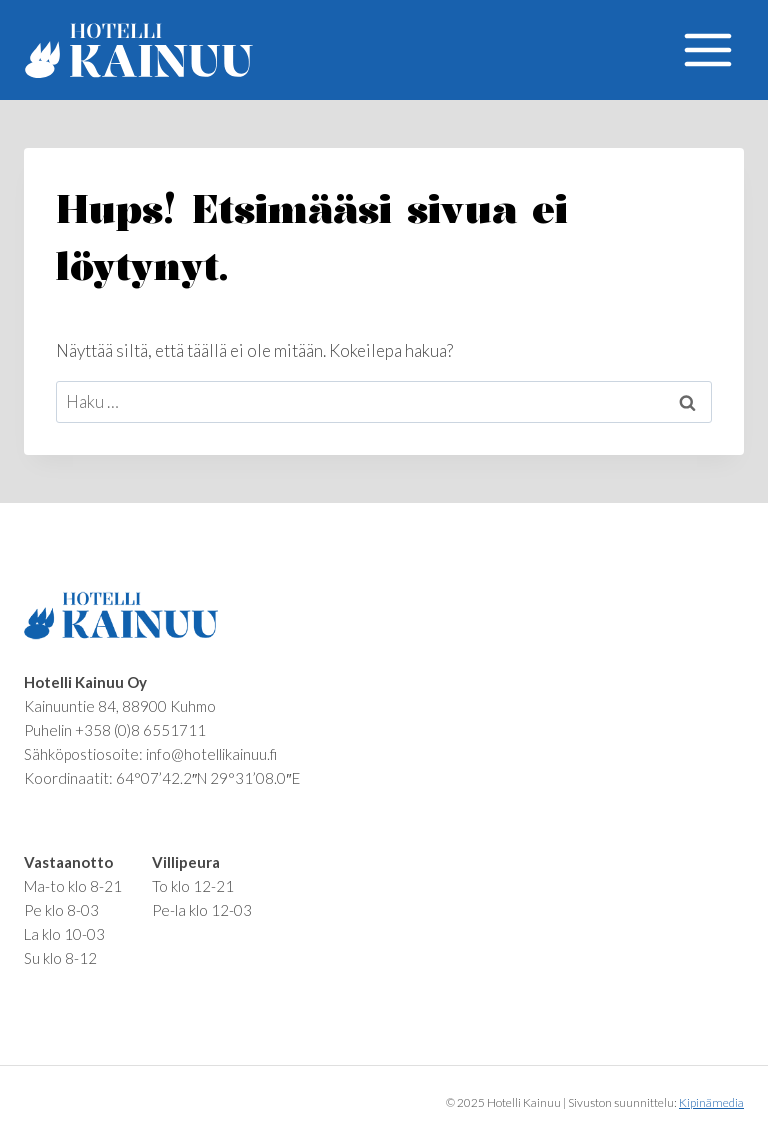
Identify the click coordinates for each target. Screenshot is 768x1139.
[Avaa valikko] (707, 49)
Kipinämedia (711, 1102)
